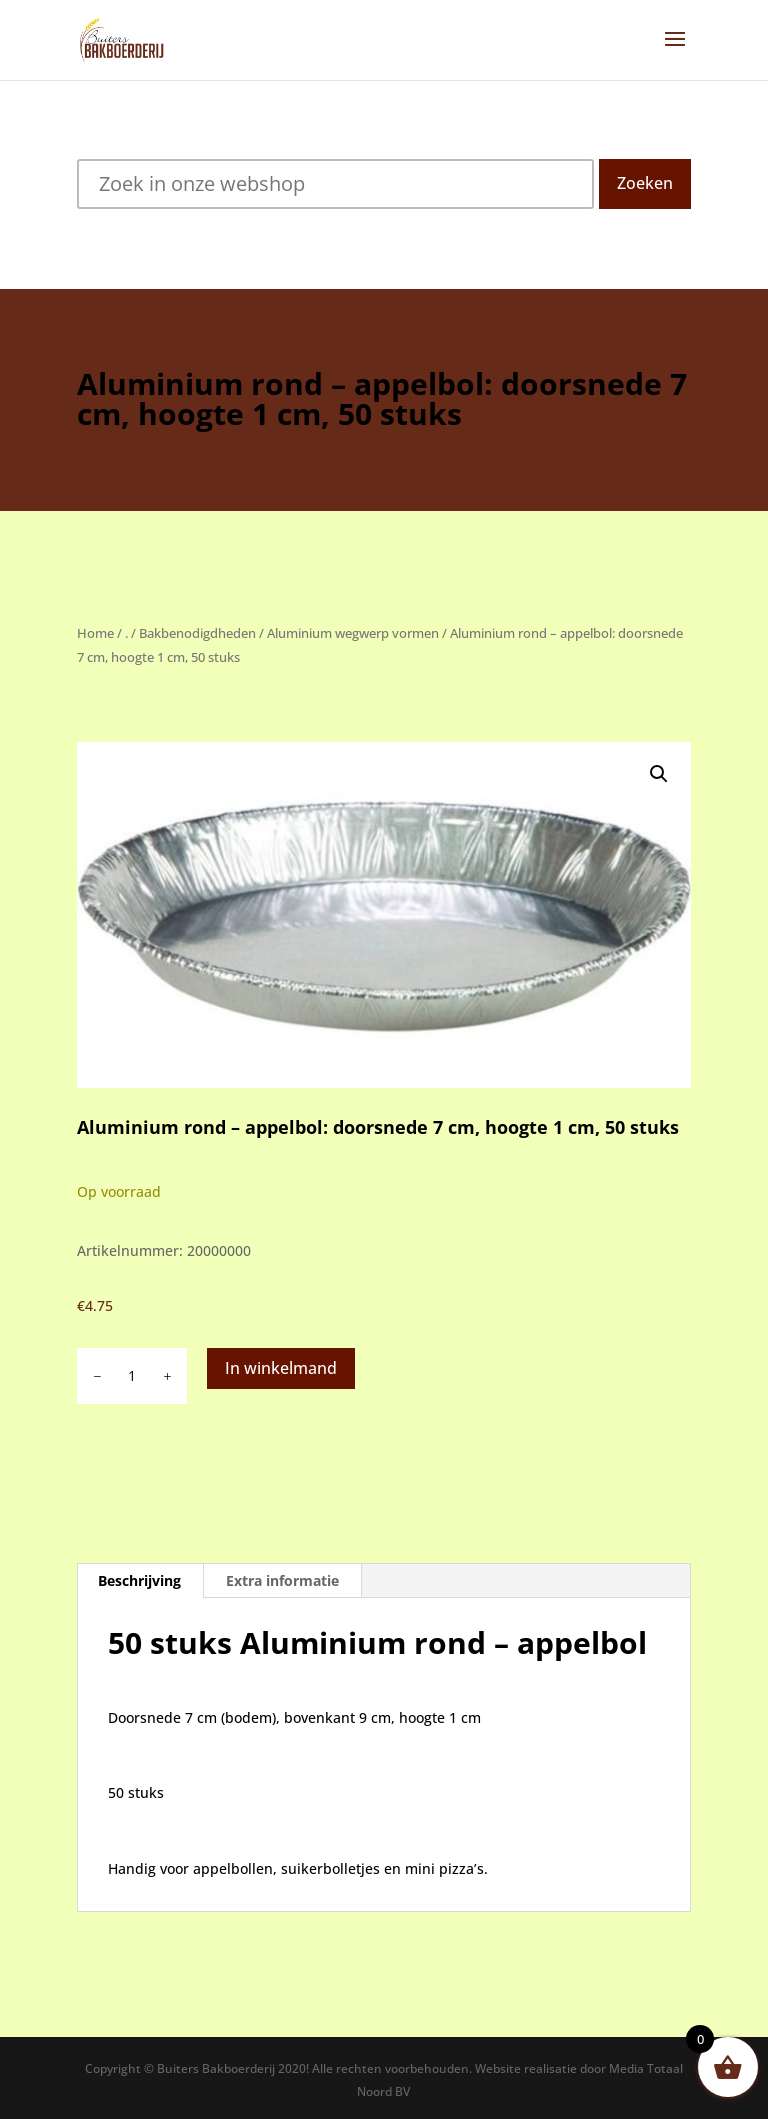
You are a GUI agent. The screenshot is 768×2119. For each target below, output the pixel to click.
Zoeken (645, 183)
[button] (659, 774)
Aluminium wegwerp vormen (353, 633)
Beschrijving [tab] (139, 1580)
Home (95, 633)
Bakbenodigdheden (197, 633)
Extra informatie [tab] (282, 1580)
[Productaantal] (132, 1376)
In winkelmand (281, 1368)
